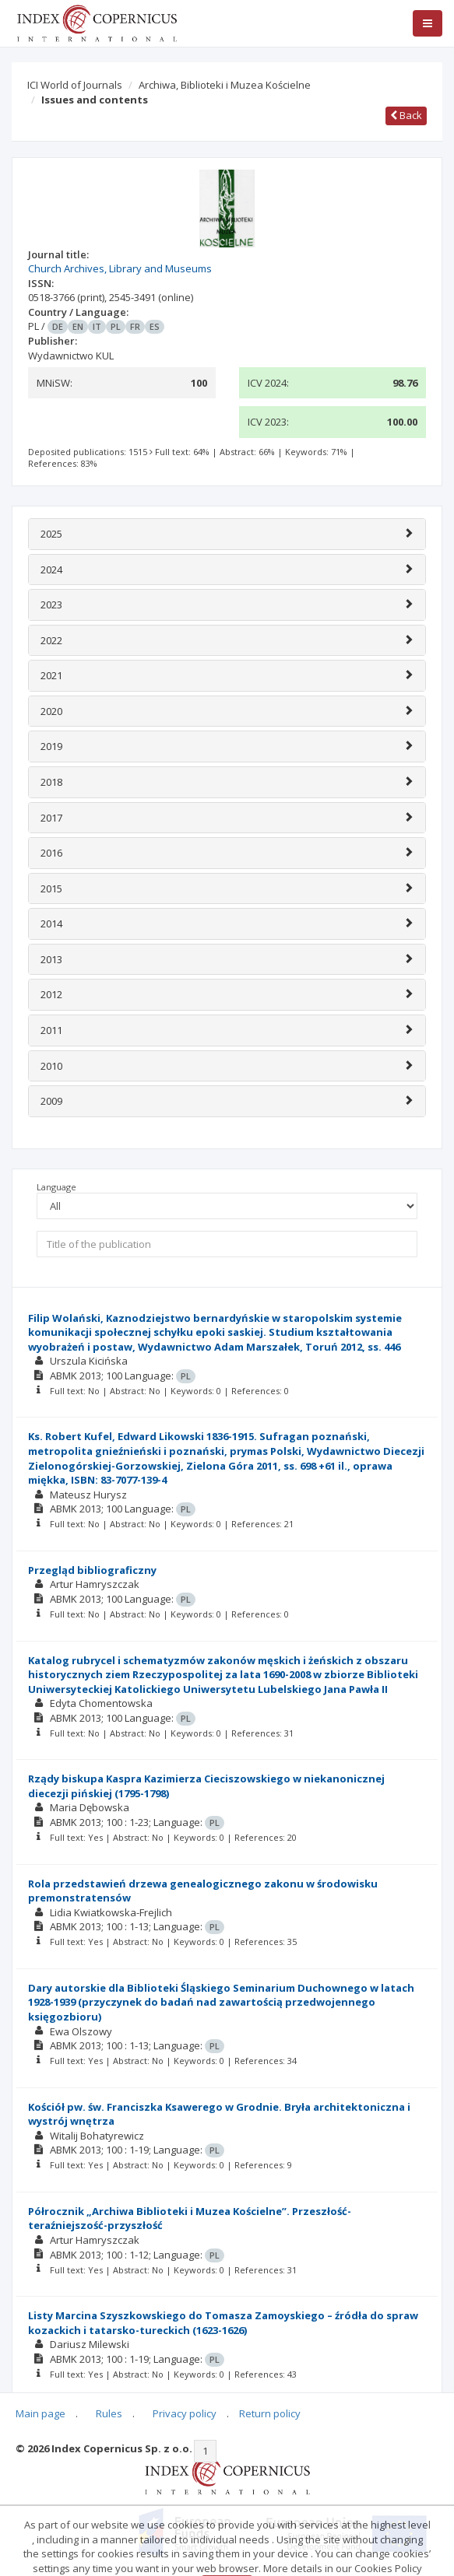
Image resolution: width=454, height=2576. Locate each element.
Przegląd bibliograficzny (92, 1570)
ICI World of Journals (74, 85)
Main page (40, 2413)
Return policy (270, 2413)
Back (406, 115)
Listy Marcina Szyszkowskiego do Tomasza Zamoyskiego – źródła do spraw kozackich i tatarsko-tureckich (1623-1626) (223, 2322)
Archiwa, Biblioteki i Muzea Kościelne (225, 85)
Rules (109, 2413)
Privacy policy (184, 2413)
